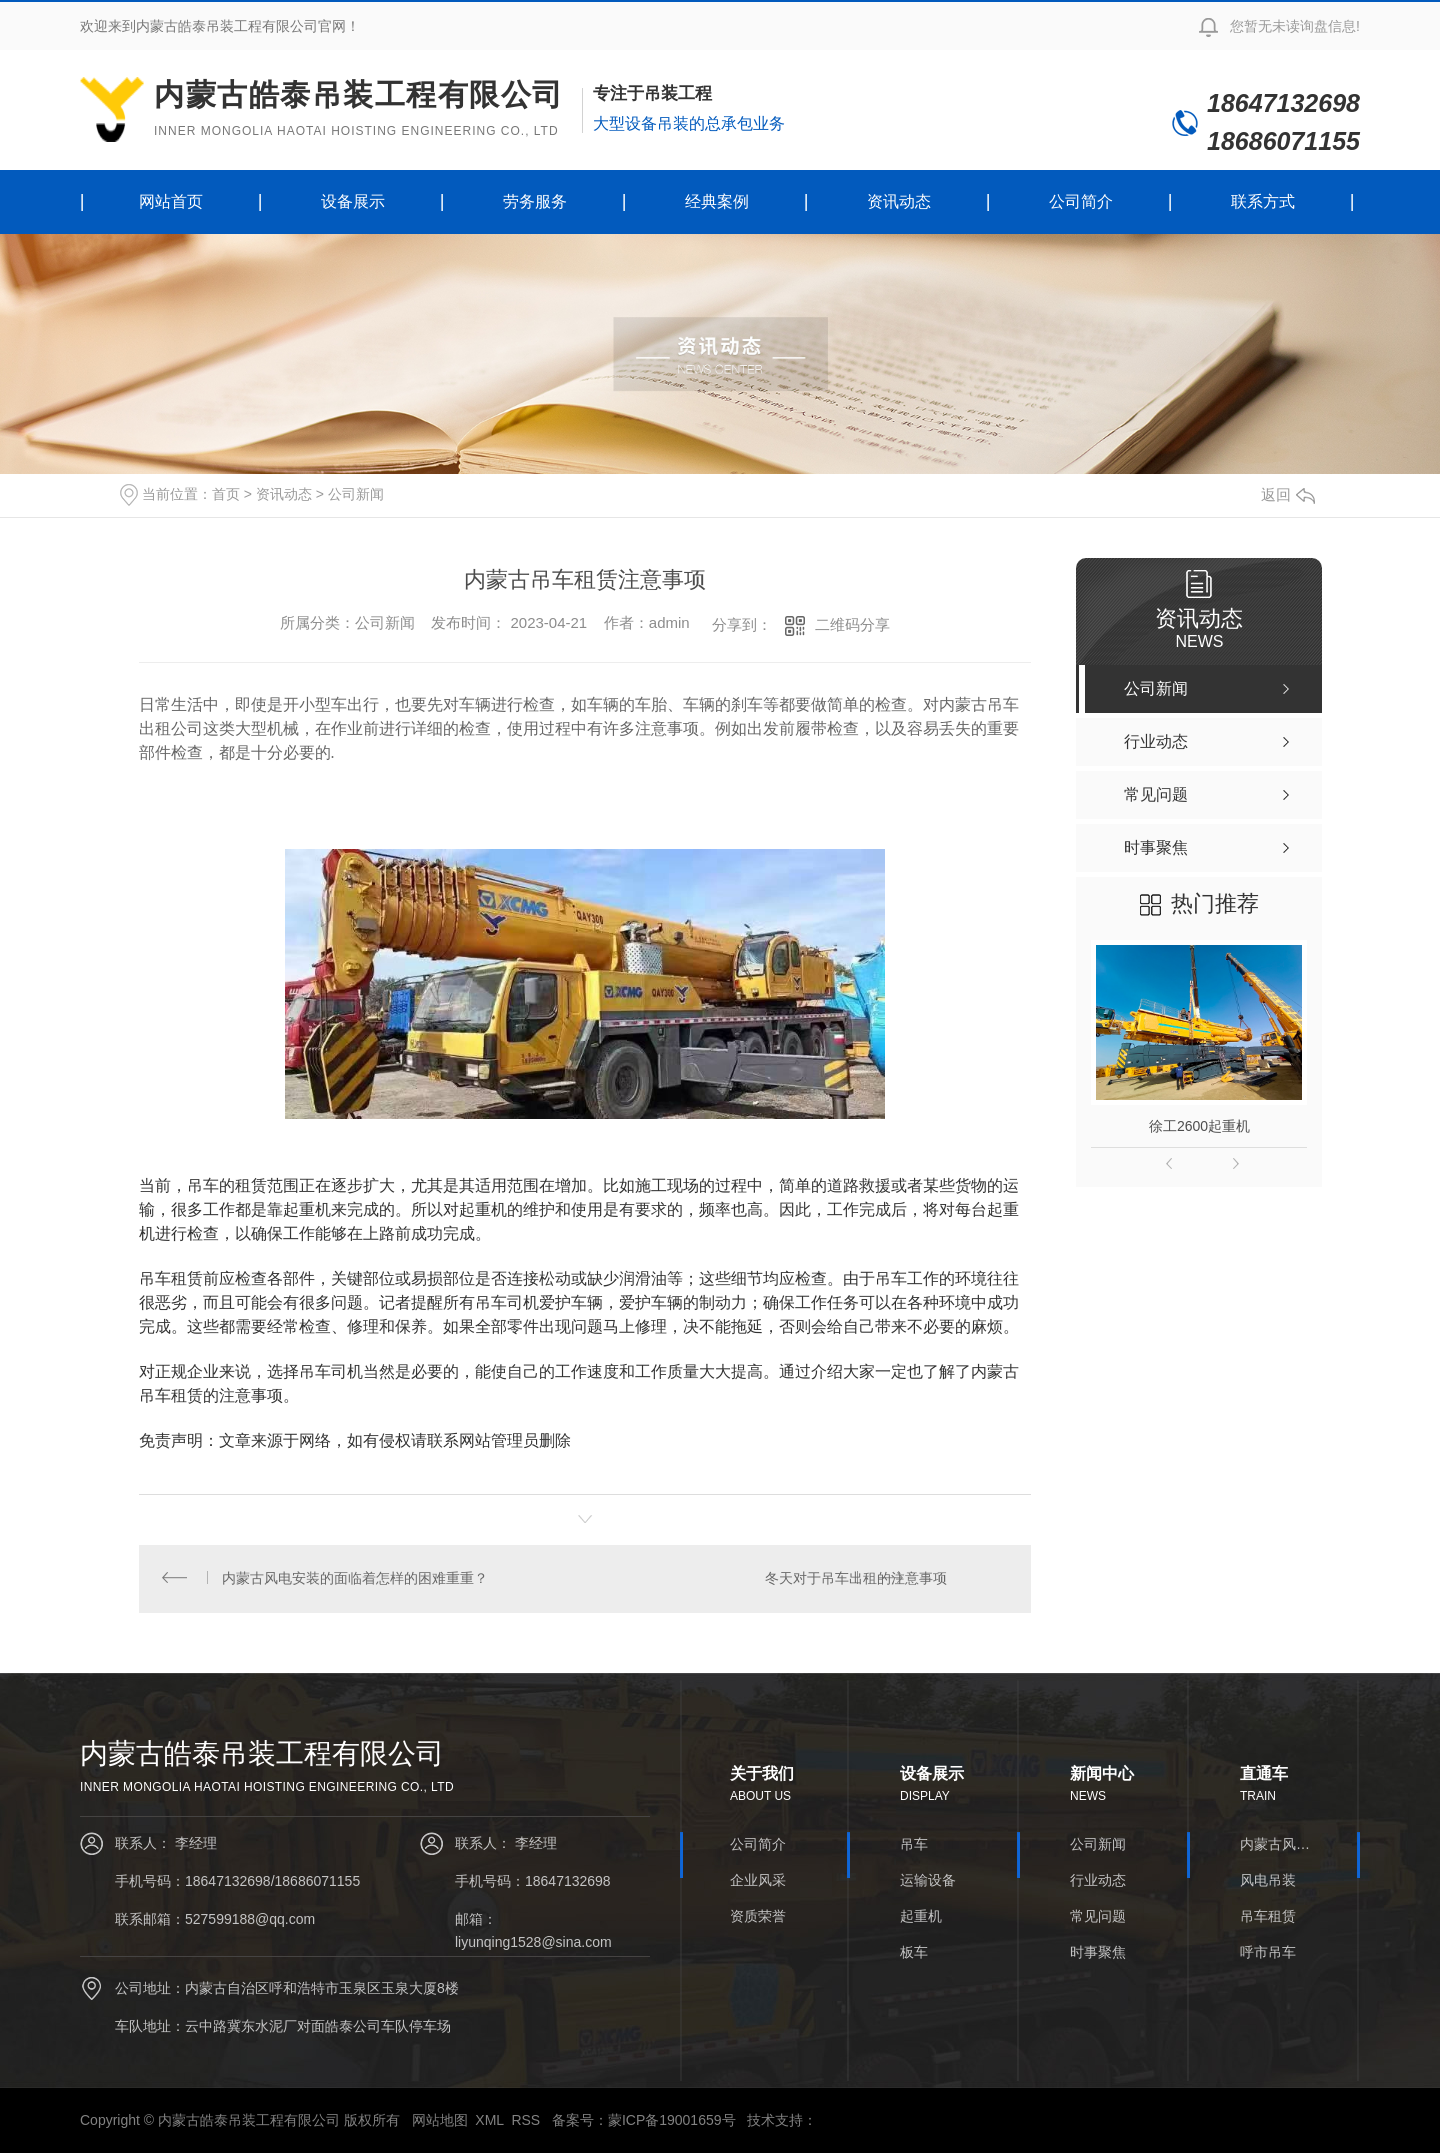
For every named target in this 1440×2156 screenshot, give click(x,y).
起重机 (921, 1918)
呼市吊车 (1268, 1954)
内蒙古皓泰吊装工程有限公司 (359, 109)
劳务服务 (535, 201)
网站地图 (440, 2123)
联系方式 (1263, 201)
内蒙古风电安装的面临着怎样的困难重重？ (356, 1580)
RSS (525, 2123)
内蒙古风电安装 (1275, 1846)
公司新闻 (356, 494)
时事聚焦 (1098, 1954)
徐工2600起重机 (1199, 1126)
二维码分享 (852, 624)
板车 (914, 1954)
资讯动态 (899, 201)
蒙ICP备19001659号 (672, 2123)
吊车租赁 (1268, 1918)
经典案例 (717, 201)
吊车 (914, 1846)
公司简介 (1081, 201)
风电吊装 (1268, 1882)
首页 (226, 494)
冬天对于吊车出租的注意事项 (855, 1580)
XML (489, 2123)
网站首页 (171, 201)
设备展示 (353, 201)
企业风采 (758, 1882)
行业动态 (1098, 1882)
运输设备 (928, 1882)
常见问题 (1098, 1918)
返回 (1288, 494)
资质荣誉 (758, 1918)
